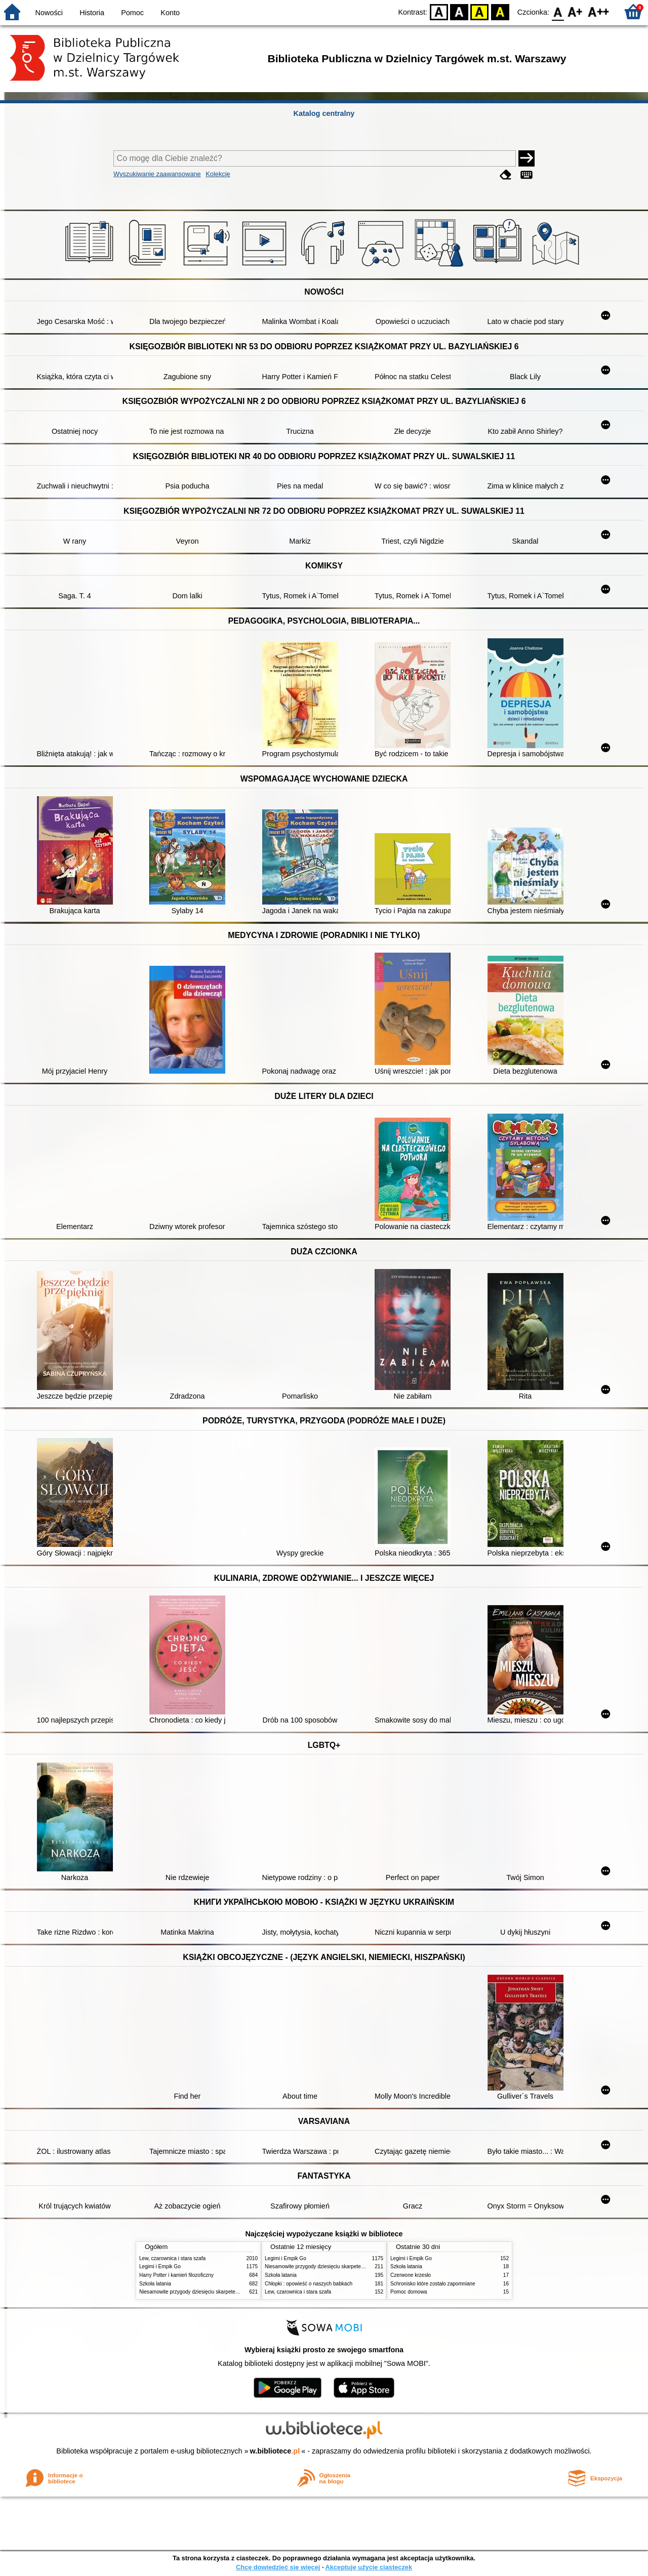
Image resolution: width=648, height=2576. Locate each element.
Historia (91, 13)
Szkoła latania (155, 2283)
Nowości (49, 13)
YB (479, 11)
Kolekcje (218, 174)
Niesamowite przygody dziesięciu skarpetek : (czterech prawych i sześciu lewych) (231, 2292)
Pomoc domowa (408, 2292)
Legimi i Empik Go (160, 2266)
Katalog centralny (324, 113)
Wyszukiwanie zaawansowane (157, 174)
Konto (170, 13)
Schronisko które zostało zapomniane (432, 2283)
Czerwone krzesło (410, 2275)
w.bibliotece (275, 2451)
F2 (598, 11)
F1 (575, 11)
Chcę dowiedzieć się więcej (278, 2567)
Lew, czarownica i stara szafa (172, 2258)
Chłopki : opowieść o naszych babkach (308, 2283)
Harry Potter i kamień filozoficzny (176, 2275)
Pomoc (132, 13)
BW (459, 11)
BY (500, 11)
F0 (557, 11)
